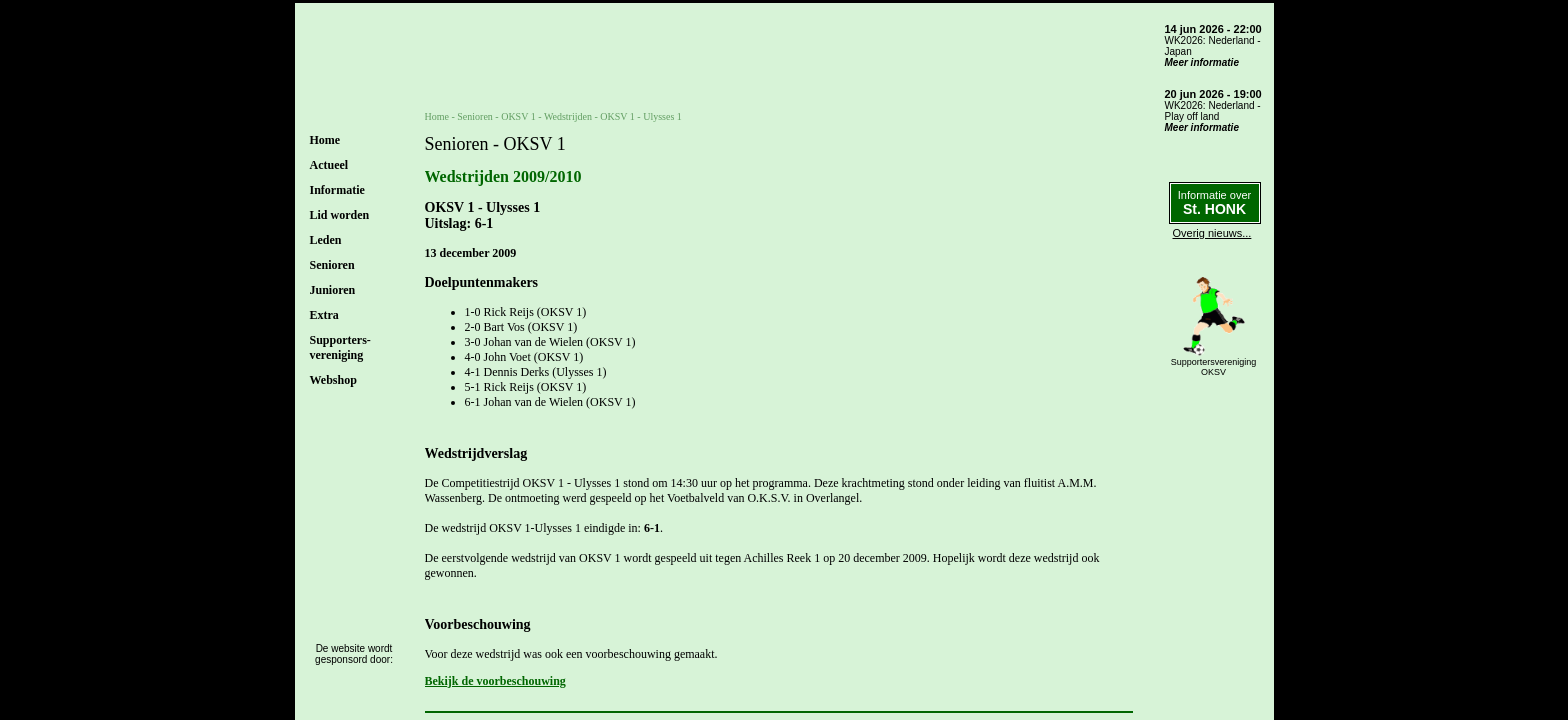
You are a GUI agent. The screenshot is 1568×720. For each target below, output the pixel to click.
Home (325, 140)
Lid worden (340, 215)
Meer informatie (1202, 62)
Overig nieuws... (1212, 233)
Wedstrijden (568, 116)
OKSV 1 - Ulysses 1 (641, 116)
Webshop (333, 380)
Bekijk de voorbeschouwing (495, 681)
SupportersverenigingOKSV (1214, 367)
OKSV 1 (518, 116)
